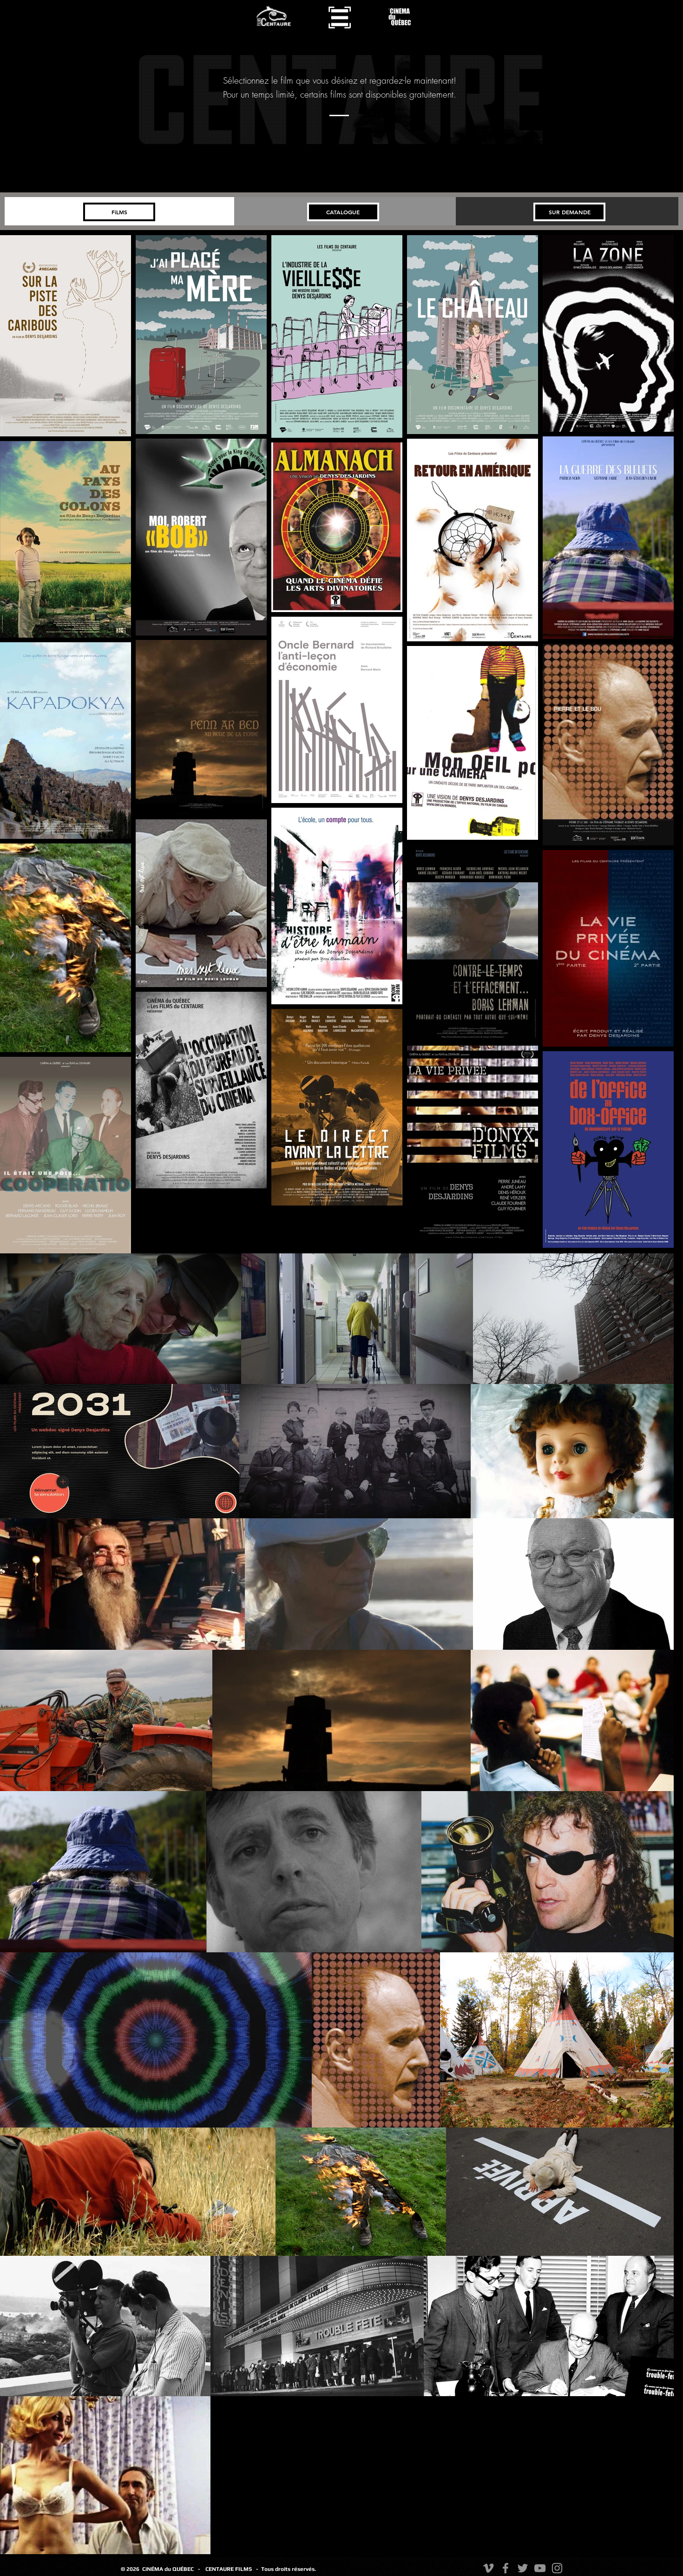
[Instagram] (557, 2568)
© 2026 (131, 2569)
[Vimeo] (488, 2568)
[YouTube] (540, 2568)
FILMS (245, 2569)
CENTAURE (220, 2569)
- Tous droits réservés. (286, 2569)
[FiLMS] (119, 212)
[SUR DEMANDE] (569, 212)
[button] (339, 17)
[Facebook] (505, 2568)
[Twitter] (523, 2568)
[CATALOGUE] (343, 212)
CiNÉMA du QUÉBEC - (171, 2569)
